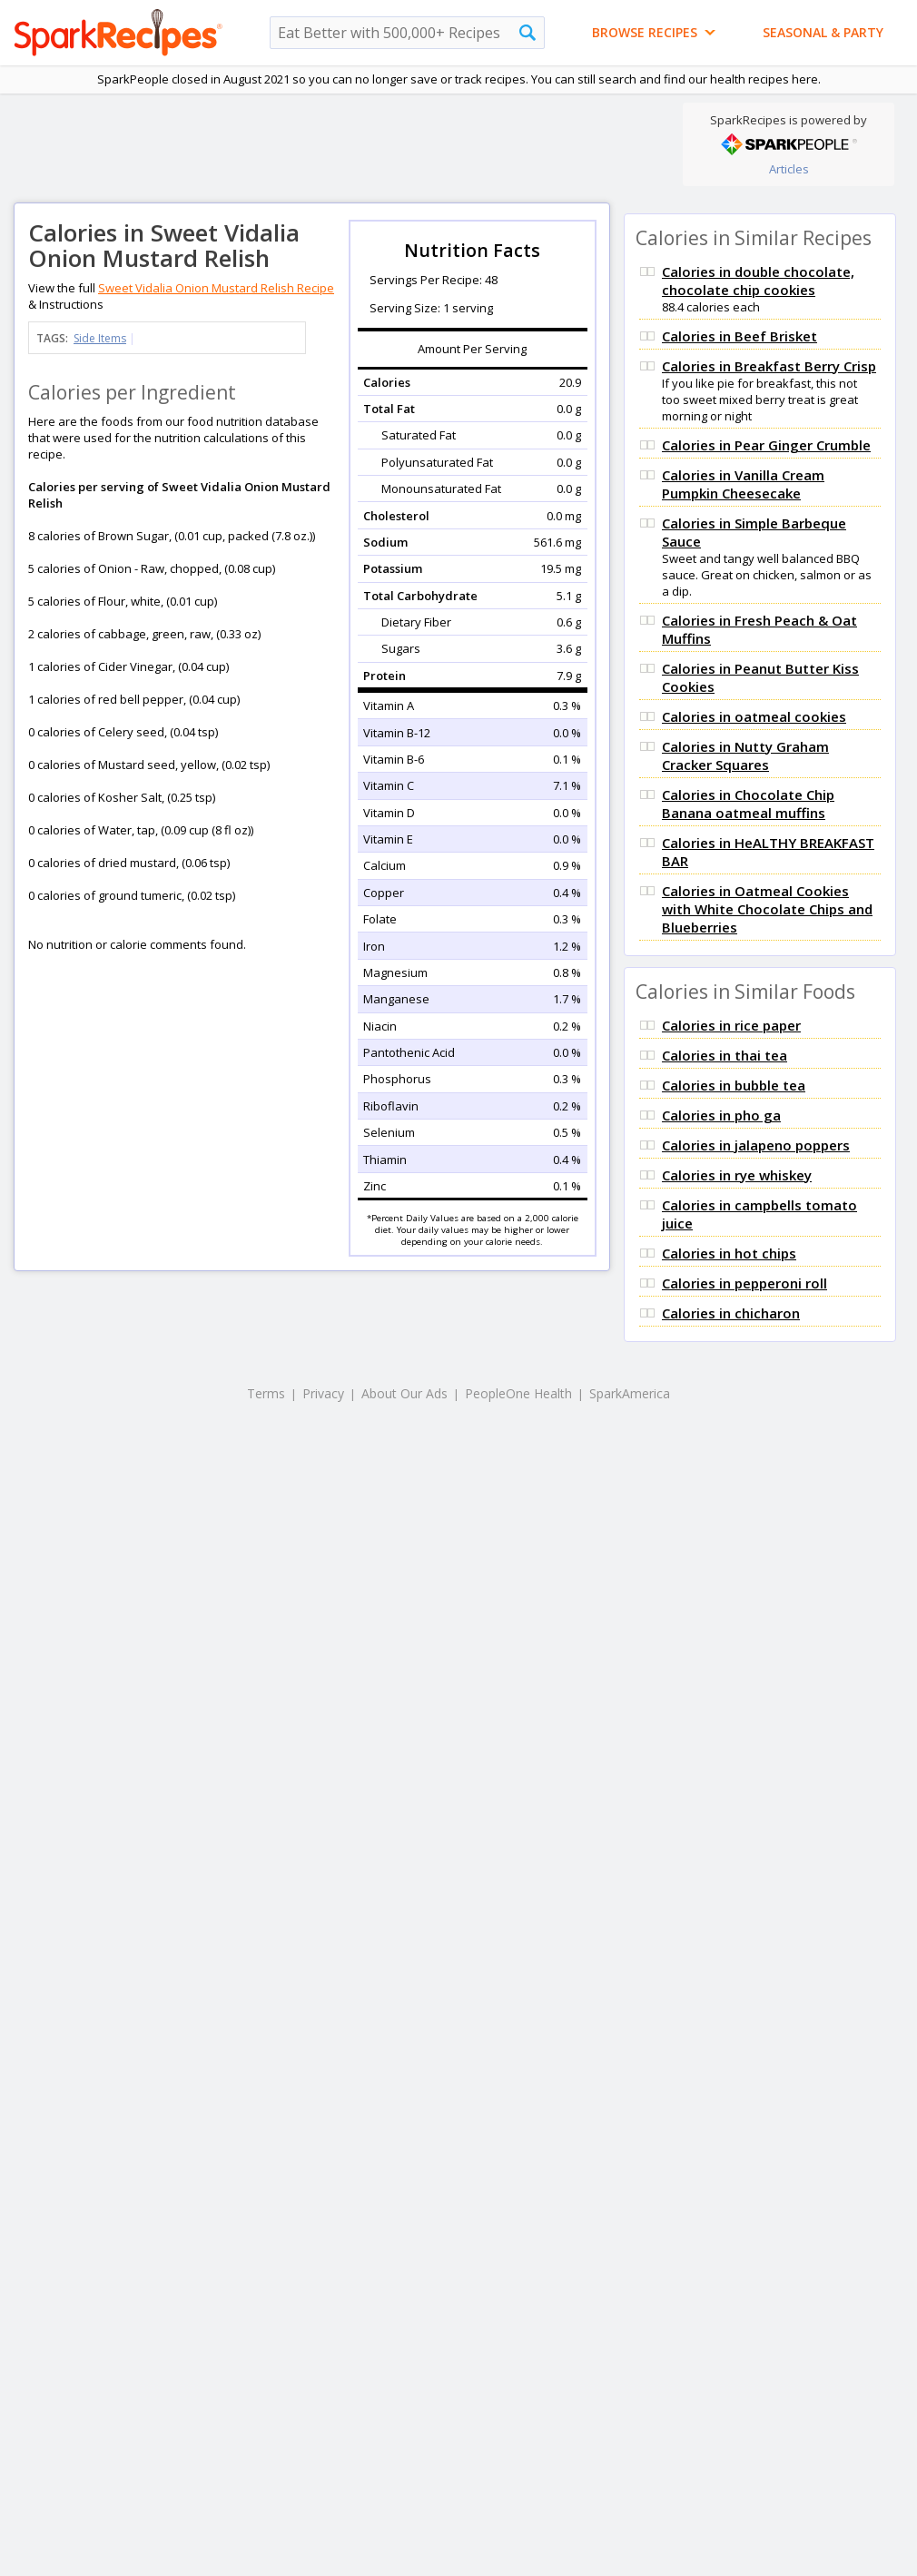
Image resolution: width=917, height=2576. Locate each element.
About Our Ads (404, 1393)
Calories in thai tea (724, 1055)
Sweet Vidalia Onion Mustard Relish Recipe (216, 288)
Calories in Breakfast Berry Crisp (769, 366)
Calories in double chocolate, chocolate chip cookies (758, 280)
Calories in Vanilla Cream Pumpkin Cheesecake (743, 484)
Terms (266, 1393)
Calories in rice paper (731, 1025)
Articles (789, 169)
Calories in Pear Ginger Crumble (766, 445)
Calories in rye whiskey (737, 1175)
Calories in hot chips (729, 1253)
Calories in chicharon (731, 1313)
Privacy (323, 1393)
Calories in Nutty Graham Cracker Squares (745, 755)
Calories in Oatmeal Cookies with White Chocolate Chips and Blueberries (767, 909)
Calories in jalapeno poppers (756, 1145)
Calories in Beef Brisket (739, 336)
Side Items (100, 338)
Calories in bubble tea (733, 1085)
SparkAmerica (629, 1393)
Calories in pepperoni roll (744, 1283)
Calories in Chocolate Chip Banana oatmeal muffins (748, 803)
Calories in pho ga (721, 1115)
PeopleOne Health (518, 1393)
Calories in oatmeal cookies (754, 716)
